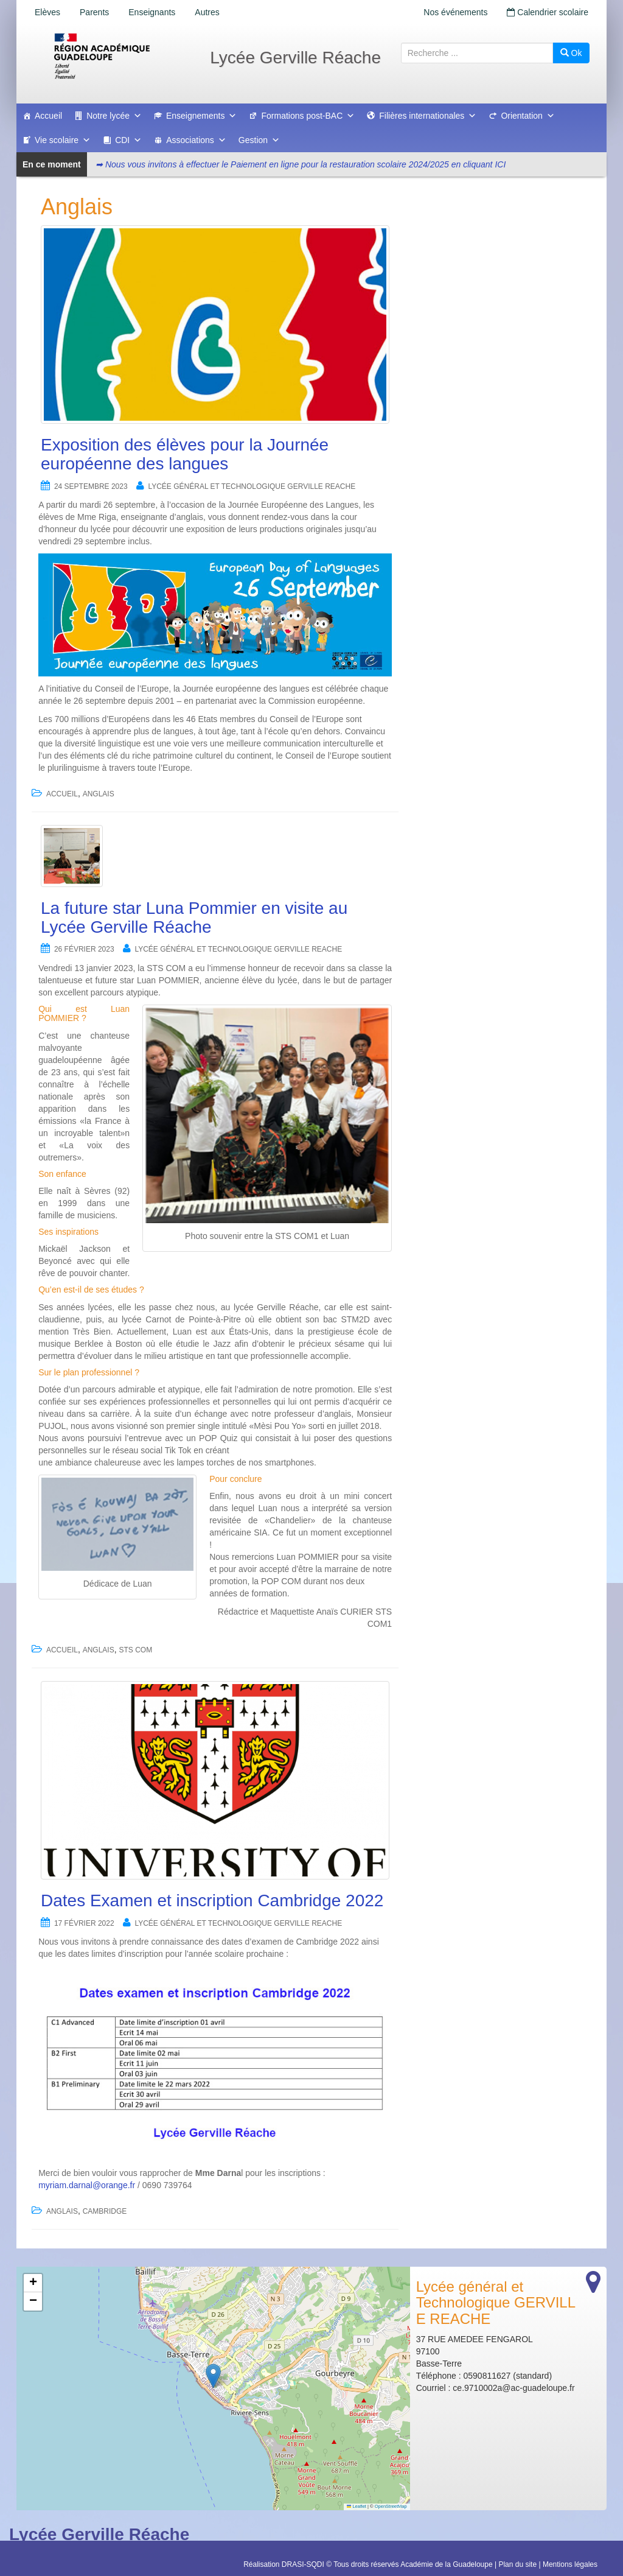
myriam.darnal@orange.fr (86, 2185)
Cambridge (105, 2211)
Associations (196, 140)
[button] (213, 2376)
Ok (571, 53)
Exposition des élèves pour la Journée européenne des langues (185, 454)
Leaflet (356, 2506)
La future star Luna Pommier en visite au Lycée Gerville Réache (194, 917)
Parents (94, 12)
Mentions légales (570, 2564)
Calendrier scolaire (547, 12)
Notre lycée (114, 116)
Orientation (527, 116)
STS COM (136, 1650)
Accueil (48, 116)
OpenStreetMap (391, 2506)
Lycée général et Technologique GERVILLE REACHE (251, 486)
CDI (128, 140)
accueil (62, 794)
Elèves (47, 12)
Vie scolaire (63, 140)
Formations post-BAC (308, 116)
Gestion (259, 140)
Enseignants (151, 12)
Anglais (98, 794)
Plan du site (517, 2564)
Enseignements (201, 116)
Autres (207, 12)
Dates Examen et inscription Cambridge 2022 (212, 1900)
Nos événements (455, 12)
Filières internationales (427, 116)
